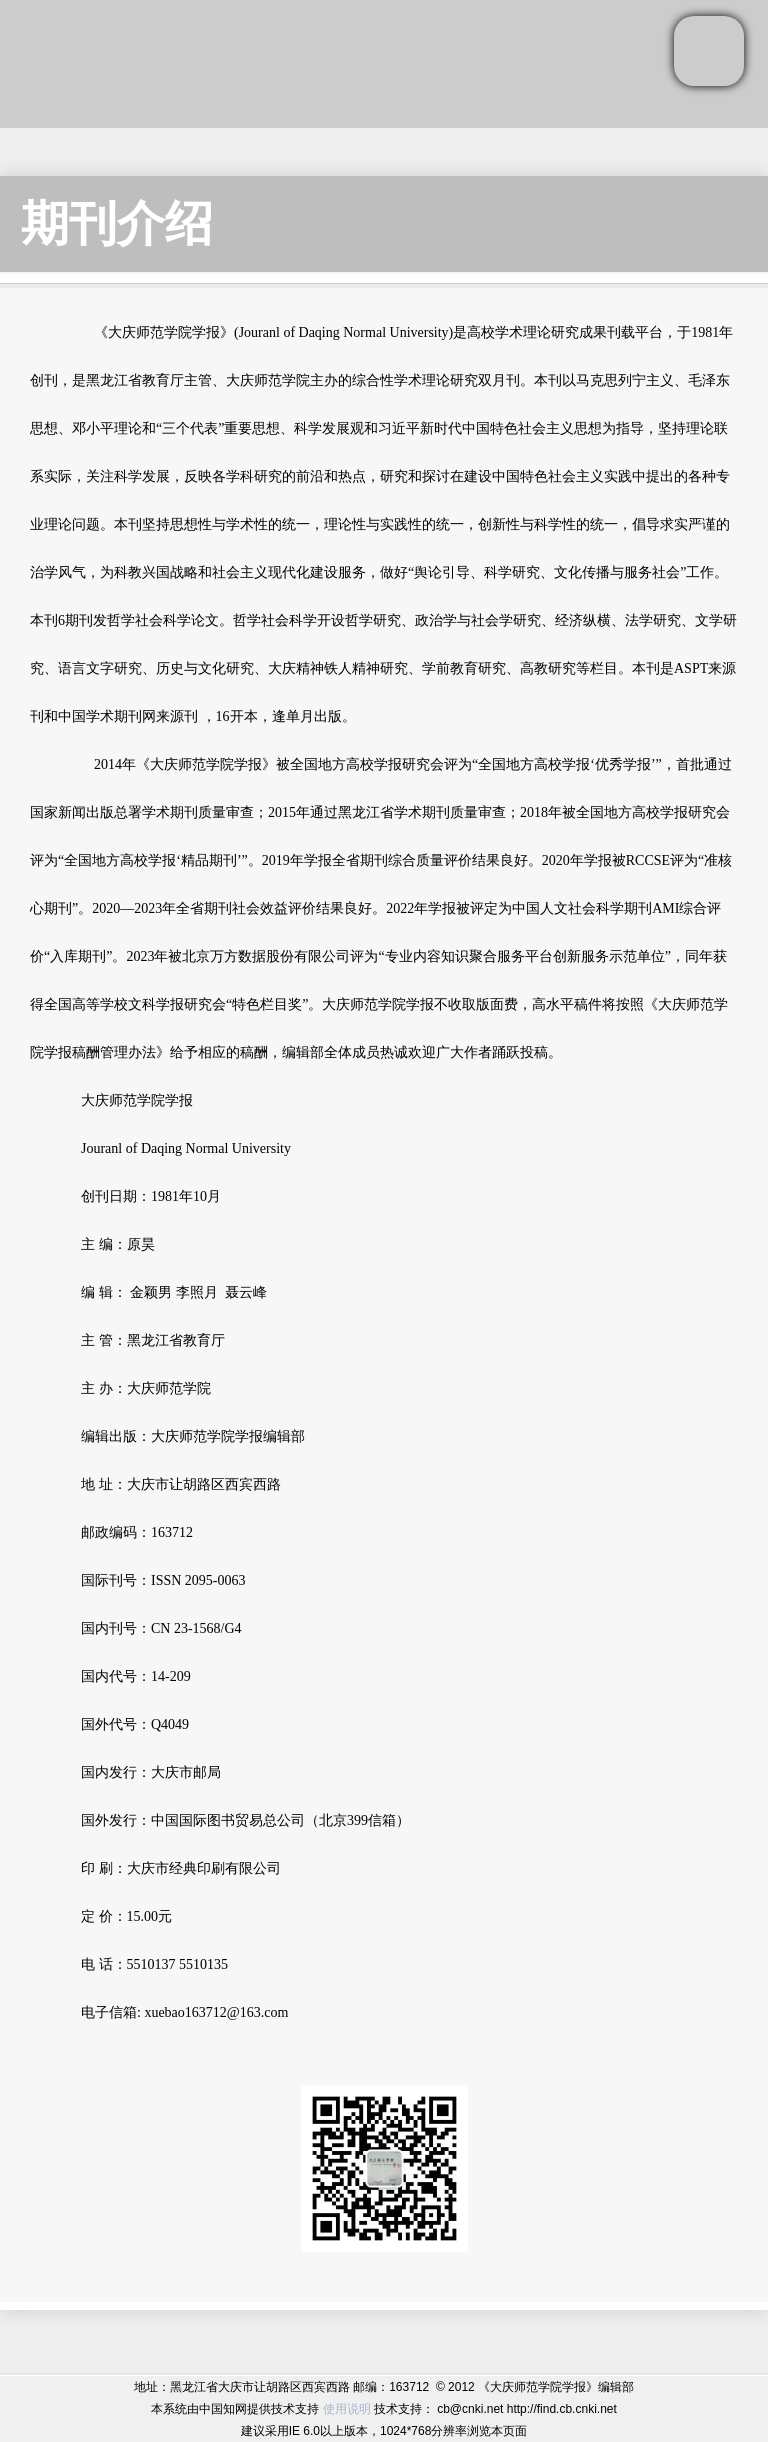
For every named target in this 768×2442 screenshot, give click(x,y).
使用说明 (347, 2409)
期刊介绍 (117, 223)
